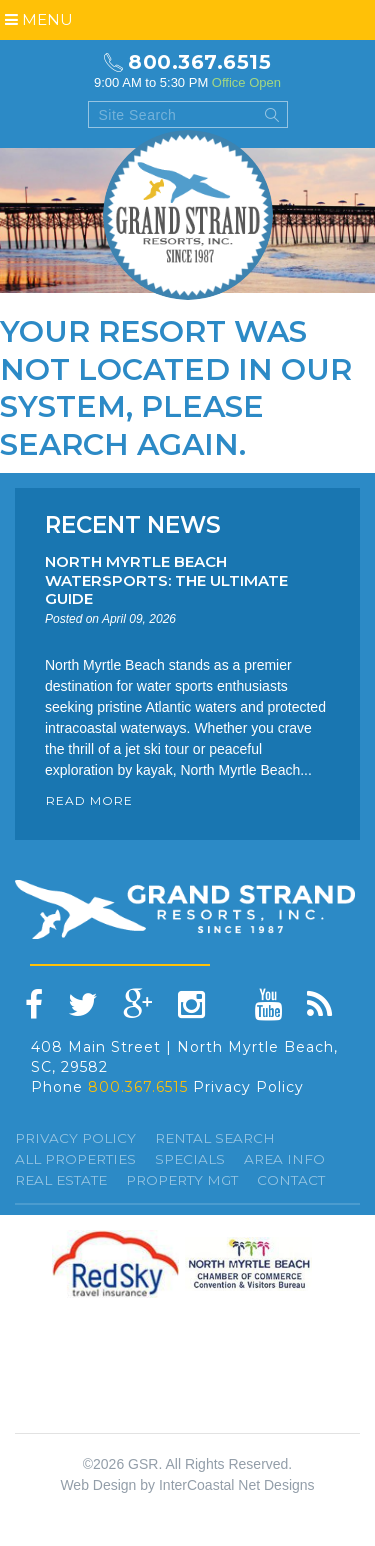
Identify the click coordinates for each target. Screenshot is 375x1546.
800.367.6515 (199, 62)
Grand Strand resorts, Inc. (188, 215)
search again (119, 444)
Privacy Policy (248, 1087)
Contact (291, 1180)
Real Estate (61, 1180)
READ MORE (89, 800)
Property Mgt (182, 1180)
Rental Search (215, 1138)
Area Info (284, 1159)
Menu (39, 19)
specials (190, 1159)
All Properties (75, 1159)
